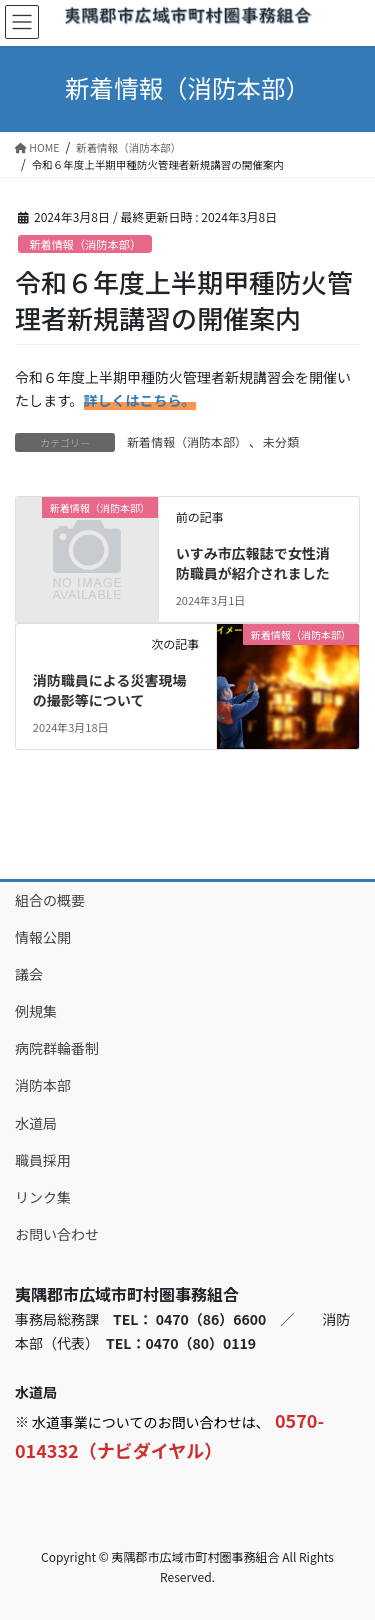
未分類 (281, 441)
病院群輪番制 (57, 1048)
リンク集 (43, 1197)
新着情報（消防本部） (85, 244)
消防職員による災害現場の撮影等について (110, 690)
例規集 (36, 1011)
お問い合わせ (57, 1234)
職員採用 (43, 1160)
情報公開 (43, 937)
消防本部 (43, 1085)
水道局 (36, 1123)
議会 (29, 974)
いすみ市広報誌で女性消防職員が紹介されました (253, 563)
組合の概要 (50, 900)
